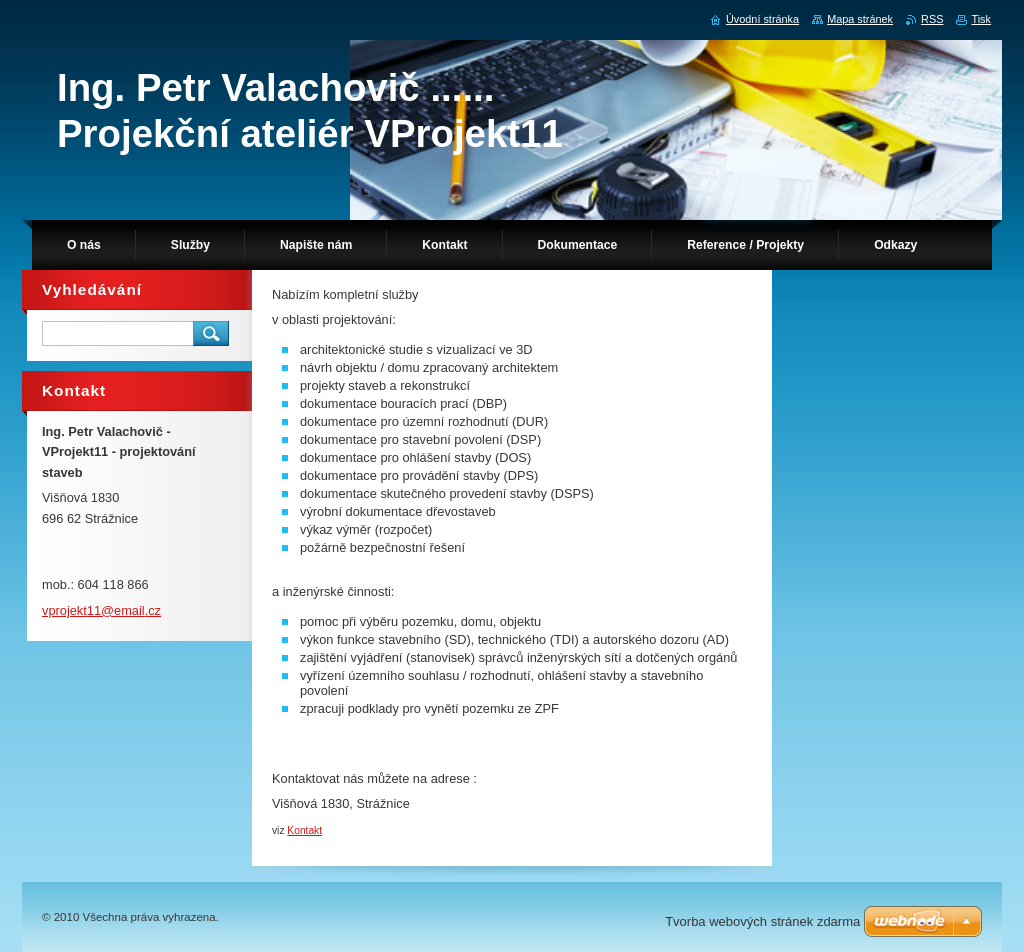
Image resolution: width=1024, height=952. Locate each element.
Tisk (981, 19)
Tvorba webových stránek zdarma (762, 921)
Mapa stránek (860, 19)
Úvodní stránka (762, 19)
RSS (932, 19)
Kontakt (304, 830)
